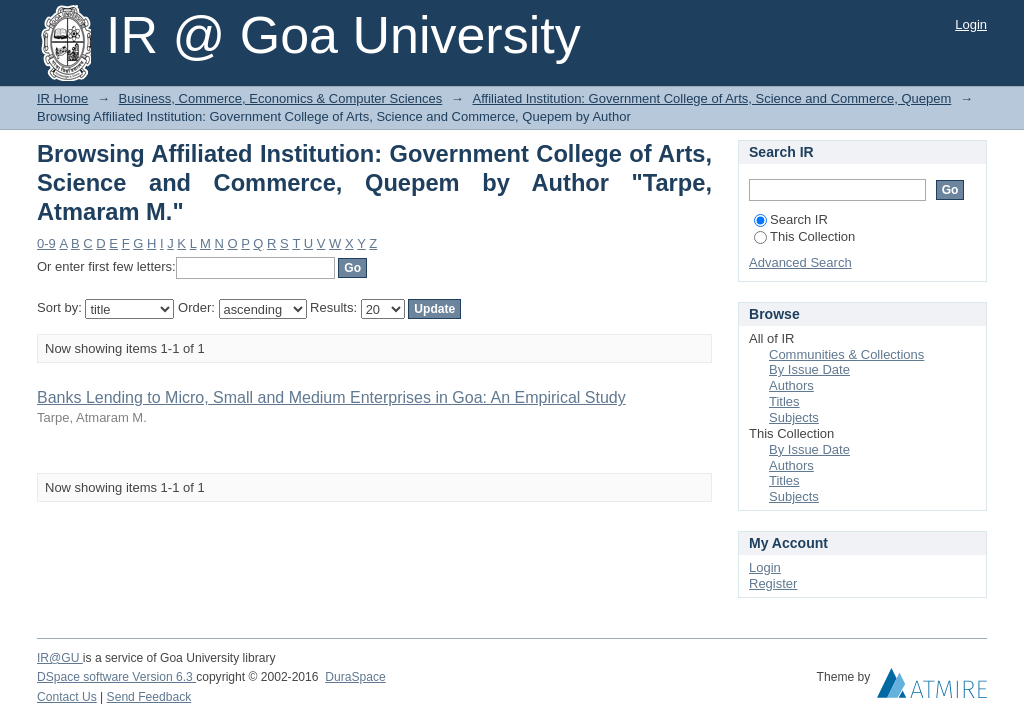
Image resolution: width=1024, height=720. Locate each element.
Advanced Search (800, 262)
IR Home (62, 98)
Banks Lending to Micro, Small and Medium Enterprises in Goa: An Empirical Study (331, 397)
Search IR (791, 219)
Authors (791, 385)
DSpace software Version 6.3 (116, 677)
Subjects (794, 417)
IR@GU (60, 658)
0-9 (46, 243)
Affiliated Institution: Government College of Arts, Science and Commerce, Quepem (711, 98)
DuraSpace (355, 677)
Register (773, 583)
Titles (784, 401)
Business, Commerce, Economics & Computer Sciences (281, 98)
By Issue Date (809, 369)
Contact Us (67, 697)
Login (971, 24)
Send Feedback (149, 697)
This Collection (804, 236)
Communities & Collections (846, 354)
